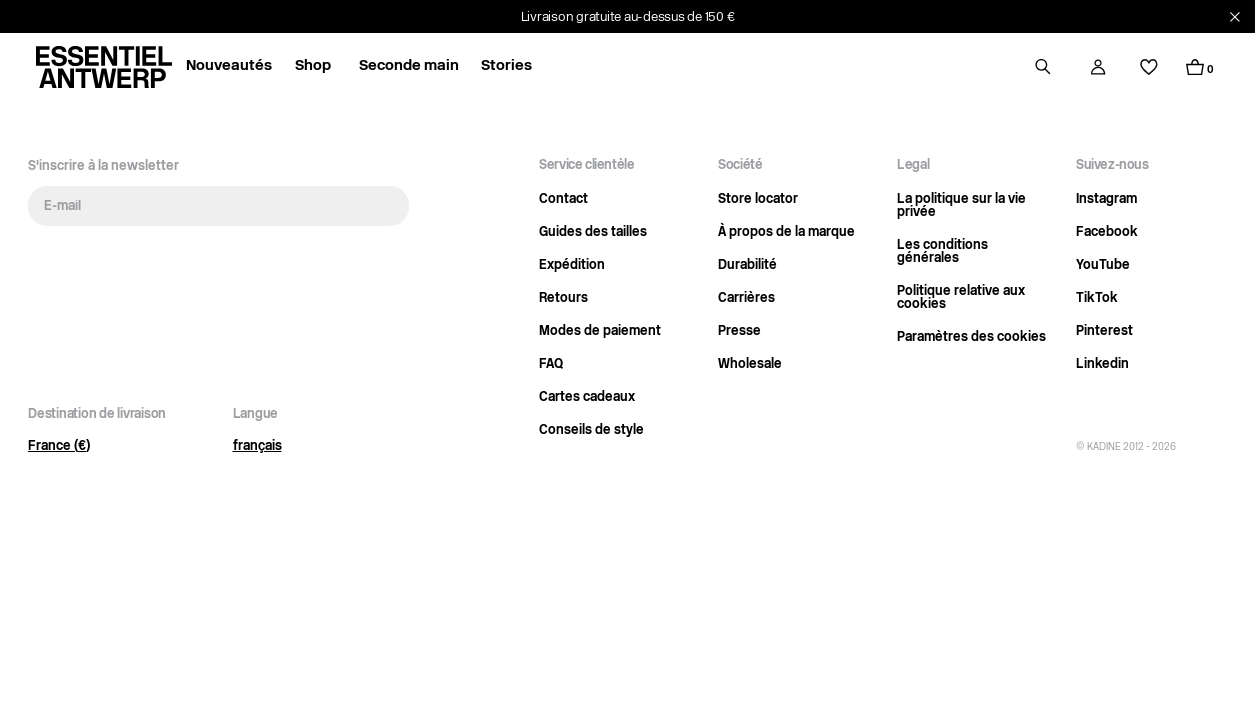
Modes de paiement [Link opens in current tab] (600, 331)
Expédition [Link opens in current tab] (572, 265)
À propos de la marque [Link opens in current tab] (786, 232)
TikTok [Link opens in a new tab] (1097, 298)
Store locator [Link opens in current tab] (758, 199)
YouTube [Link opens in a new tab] (1103, 265)
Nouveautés (229, 66)
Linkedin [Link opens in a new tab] (1102, 364)
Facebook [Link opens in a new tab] (1107, 232)
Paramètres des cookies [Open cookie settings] (971, 337)
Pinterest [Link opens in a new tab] (1104, 331)
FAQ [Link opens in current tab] (551, 364)
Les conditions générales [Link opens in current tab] (942, 252)
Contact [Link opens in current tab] (563, 199)
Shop (313, 66)
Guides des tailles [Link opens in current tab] (593, 232)
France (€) (59, 446)
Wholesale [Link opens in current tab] (750, 364)
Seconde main (409, 66)
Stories (506, 66)
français (257, 446)
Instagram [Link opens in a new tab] (1106, 199)
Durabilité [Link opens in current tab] (747, 265)
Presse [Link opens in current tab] (739, 331)
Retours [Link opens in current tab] (563, 298)
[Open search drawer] (1043, 67)
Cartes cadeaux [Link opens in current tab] (587, 397)
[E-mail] (218, 206)
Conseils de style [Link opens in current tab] (591, 430)
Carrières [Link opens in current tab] (746, 298)
